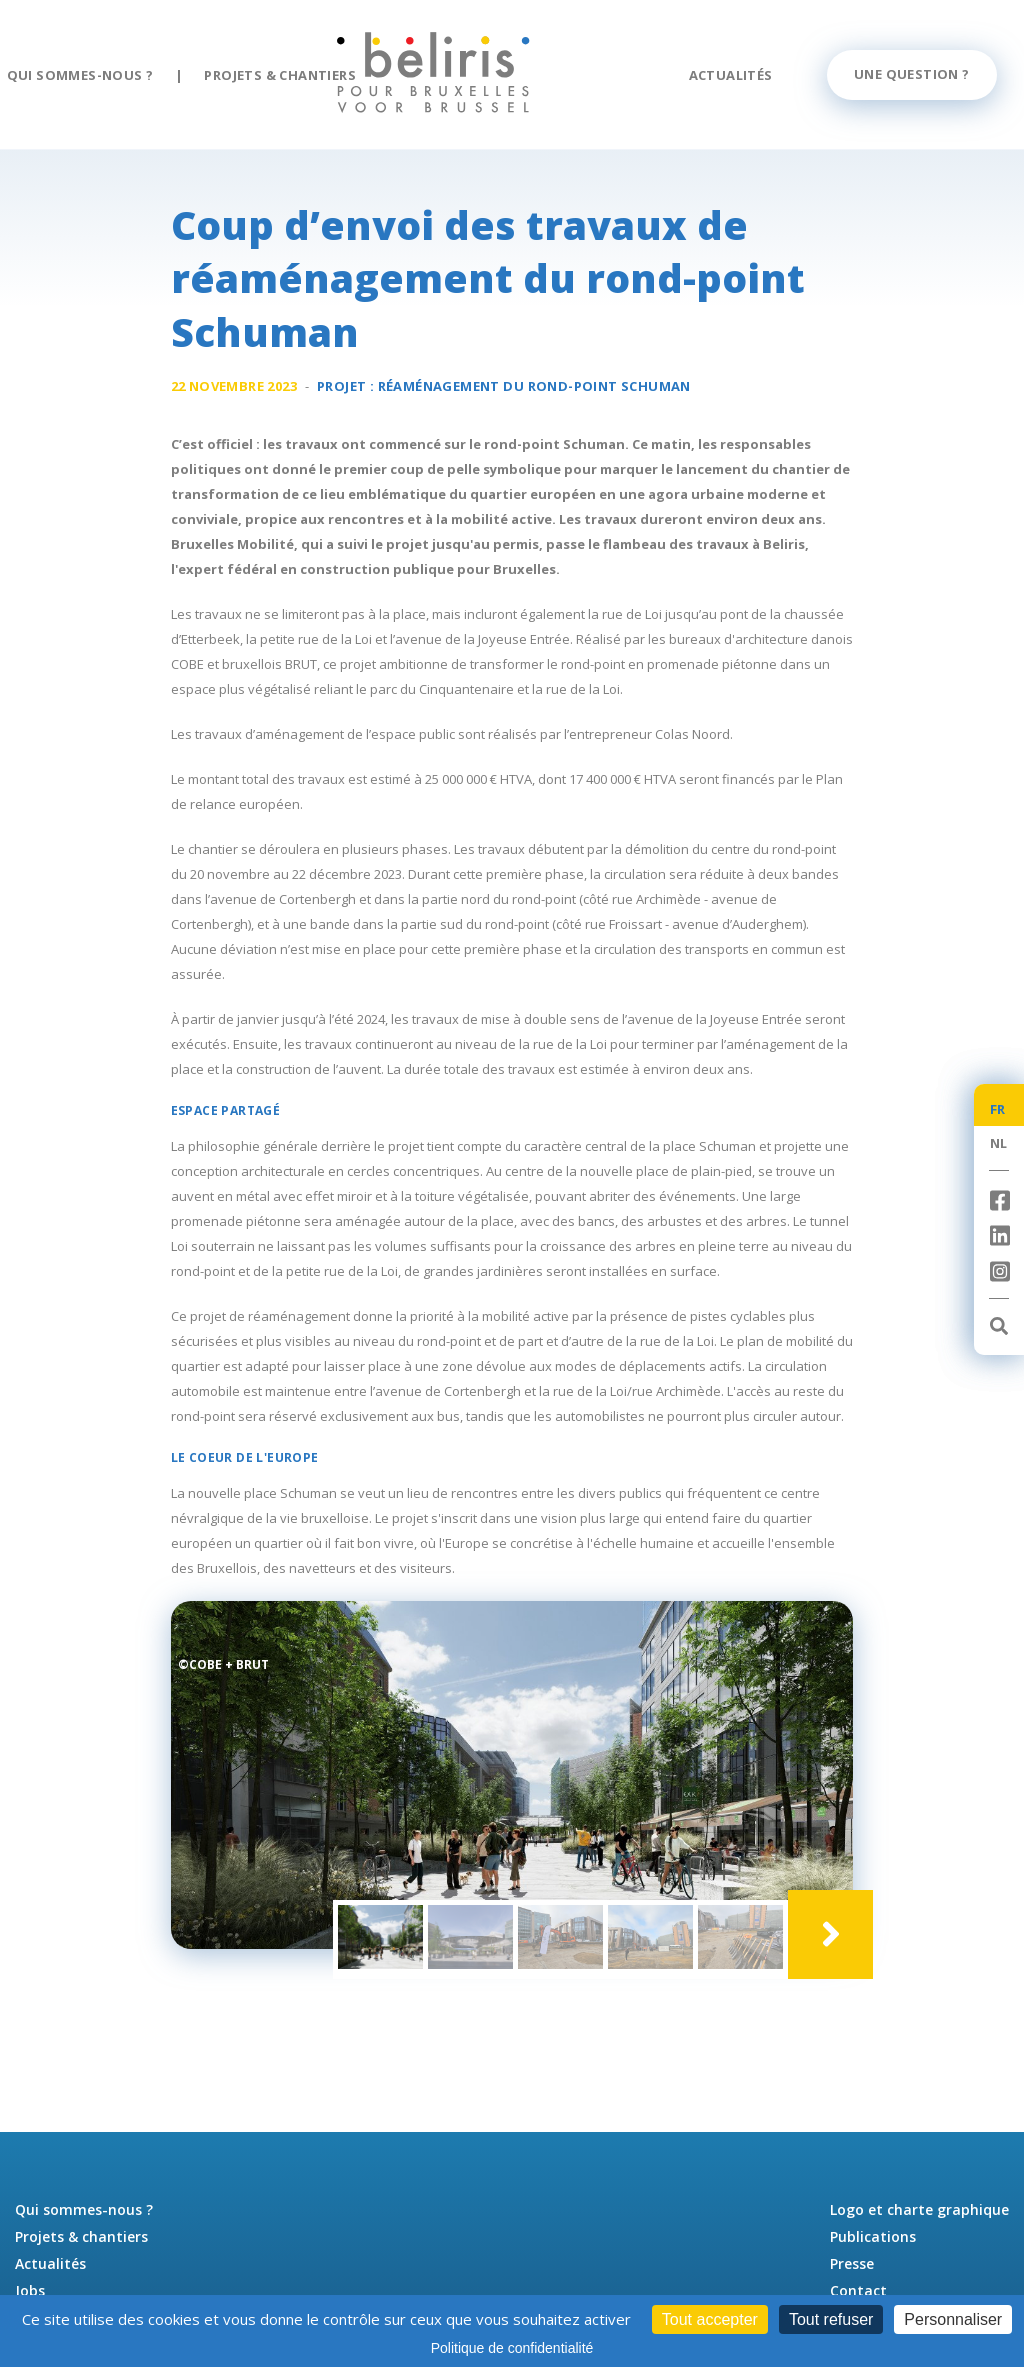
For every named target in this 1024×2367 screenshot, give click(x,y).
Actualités (731, 75)
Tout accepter (710, 2319)
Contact (858, 2290)
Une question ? (912, 74)
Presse (852, 2263)
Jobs (30, 2290)
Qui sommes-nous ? (80, 75)
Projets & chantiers (280, 75)
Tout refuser (831, 2319)
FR (998, 1109)
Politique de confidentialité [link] (512, 2348)
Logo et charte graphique (919, 2209)
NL (999, 1143)
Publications (873, 2236)
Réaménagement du (534, 391)
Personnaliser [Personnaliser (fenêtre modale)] (953, 2319)
